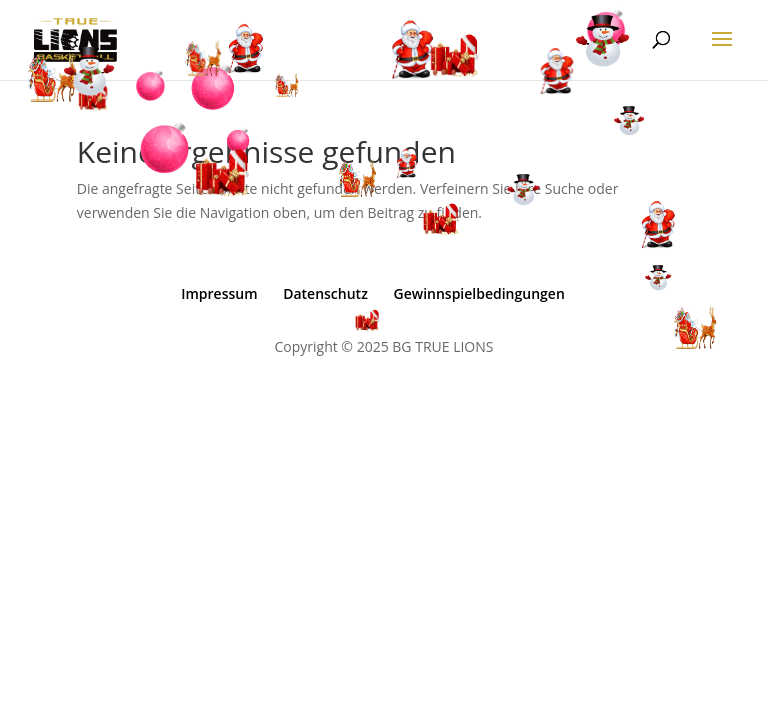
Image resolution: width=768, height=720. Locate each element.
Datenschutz (325, 293)
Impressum (219, 293)
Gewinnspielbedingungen (478, 293)
